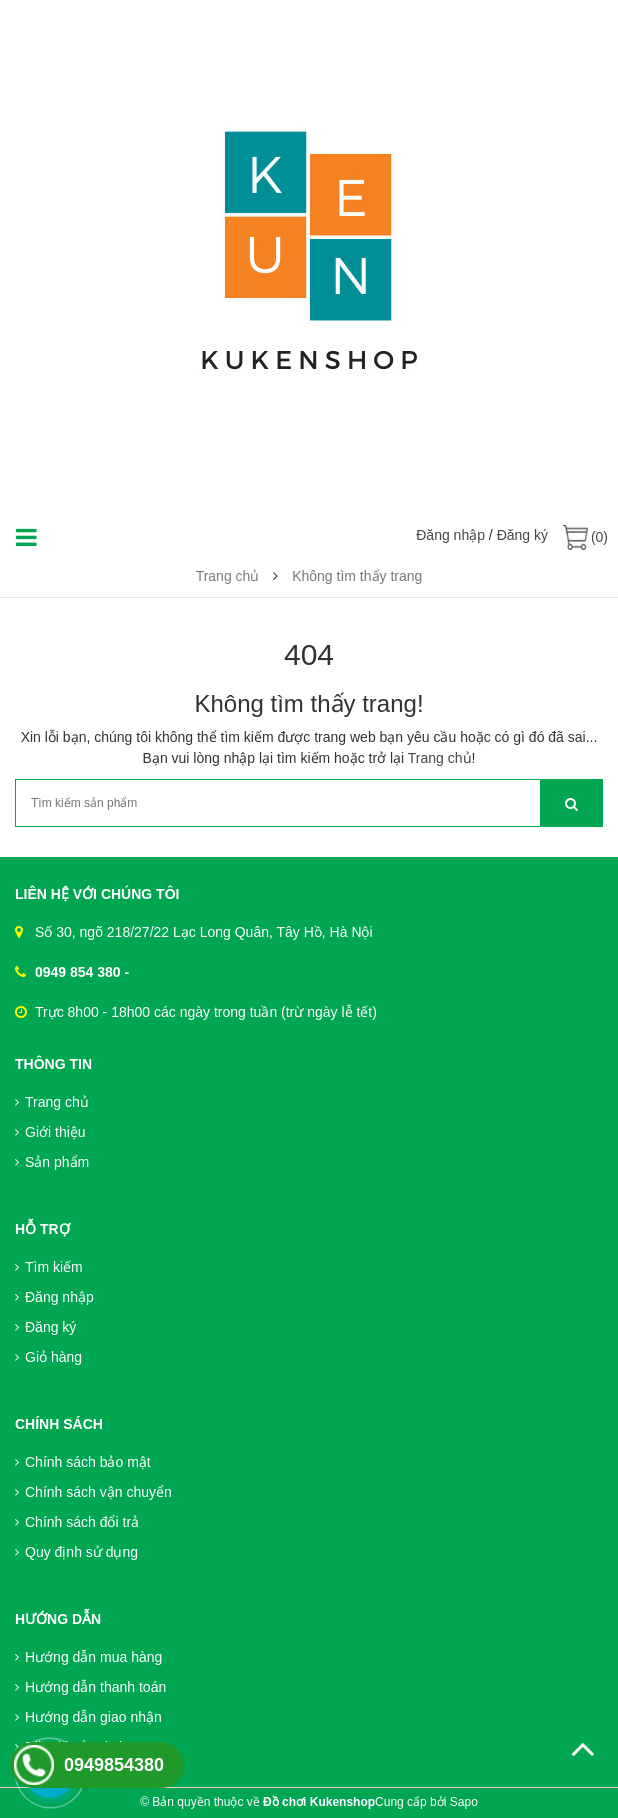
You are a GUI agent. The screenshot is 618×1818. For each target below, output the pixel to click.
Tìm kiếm (49, 1267)
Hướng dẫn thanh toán (90, 1687)
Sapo (464, 1802)
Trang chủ (440, 758)
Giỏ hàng (48, 1357)
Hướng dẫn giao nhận (88, 1717)
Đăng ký (522, 535)
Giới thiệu (50, 1132)
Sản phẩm (52, 1162)
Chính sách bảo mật (83, 1462)
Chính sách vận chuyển (93, 1492)
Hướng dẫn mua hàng (88, 1657)
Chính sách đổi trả (77, 1522)
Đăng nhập (450, 535)
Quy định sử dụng (76, 1552)
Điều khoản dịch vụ (81, 1747)
